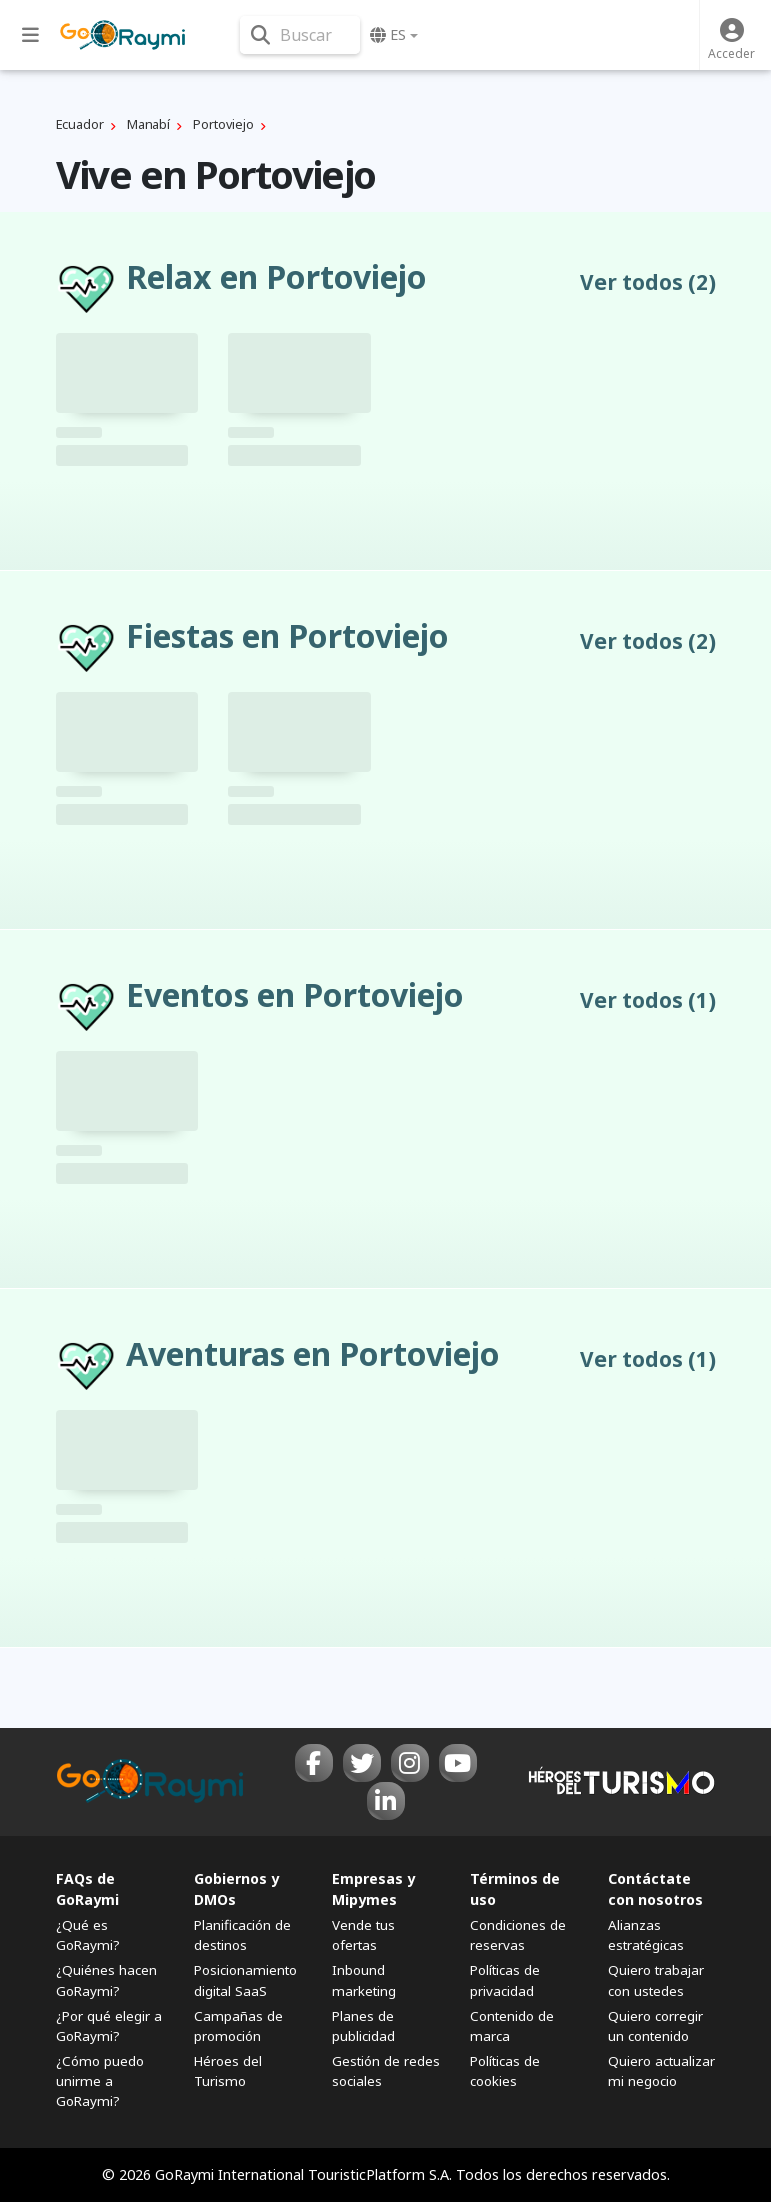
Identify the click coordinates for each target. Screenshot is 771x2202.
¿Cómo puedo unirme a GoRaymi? (100, 2081)
